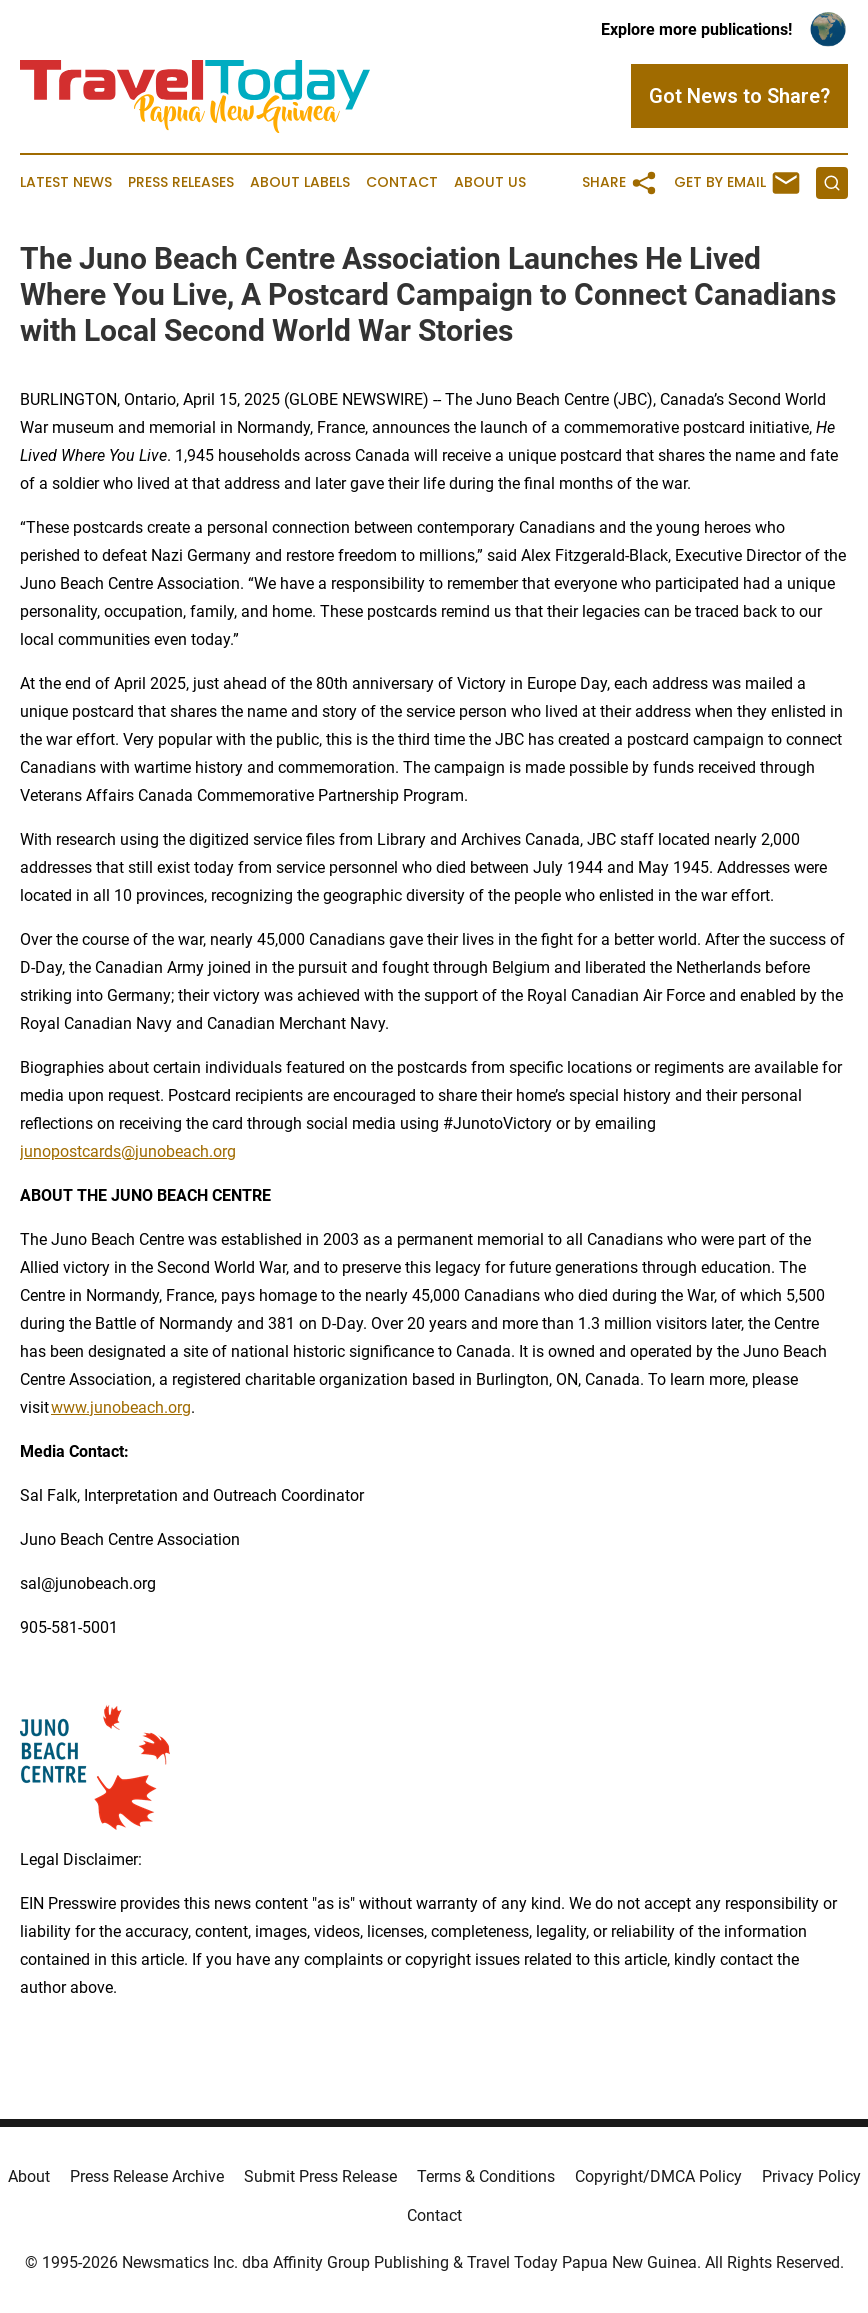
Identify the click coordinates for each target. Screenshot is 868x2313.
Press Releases (181, 182)
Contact (402, 182)
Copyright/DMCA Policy (658, 2176)
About (29, 2176)
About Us (490, 182)
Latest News (66, 182)
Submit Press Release (320, 2176)
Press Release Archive (147, 2176)
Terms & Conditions (486, 2176)
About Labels (300, 182)
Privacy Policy (811, 2176)
